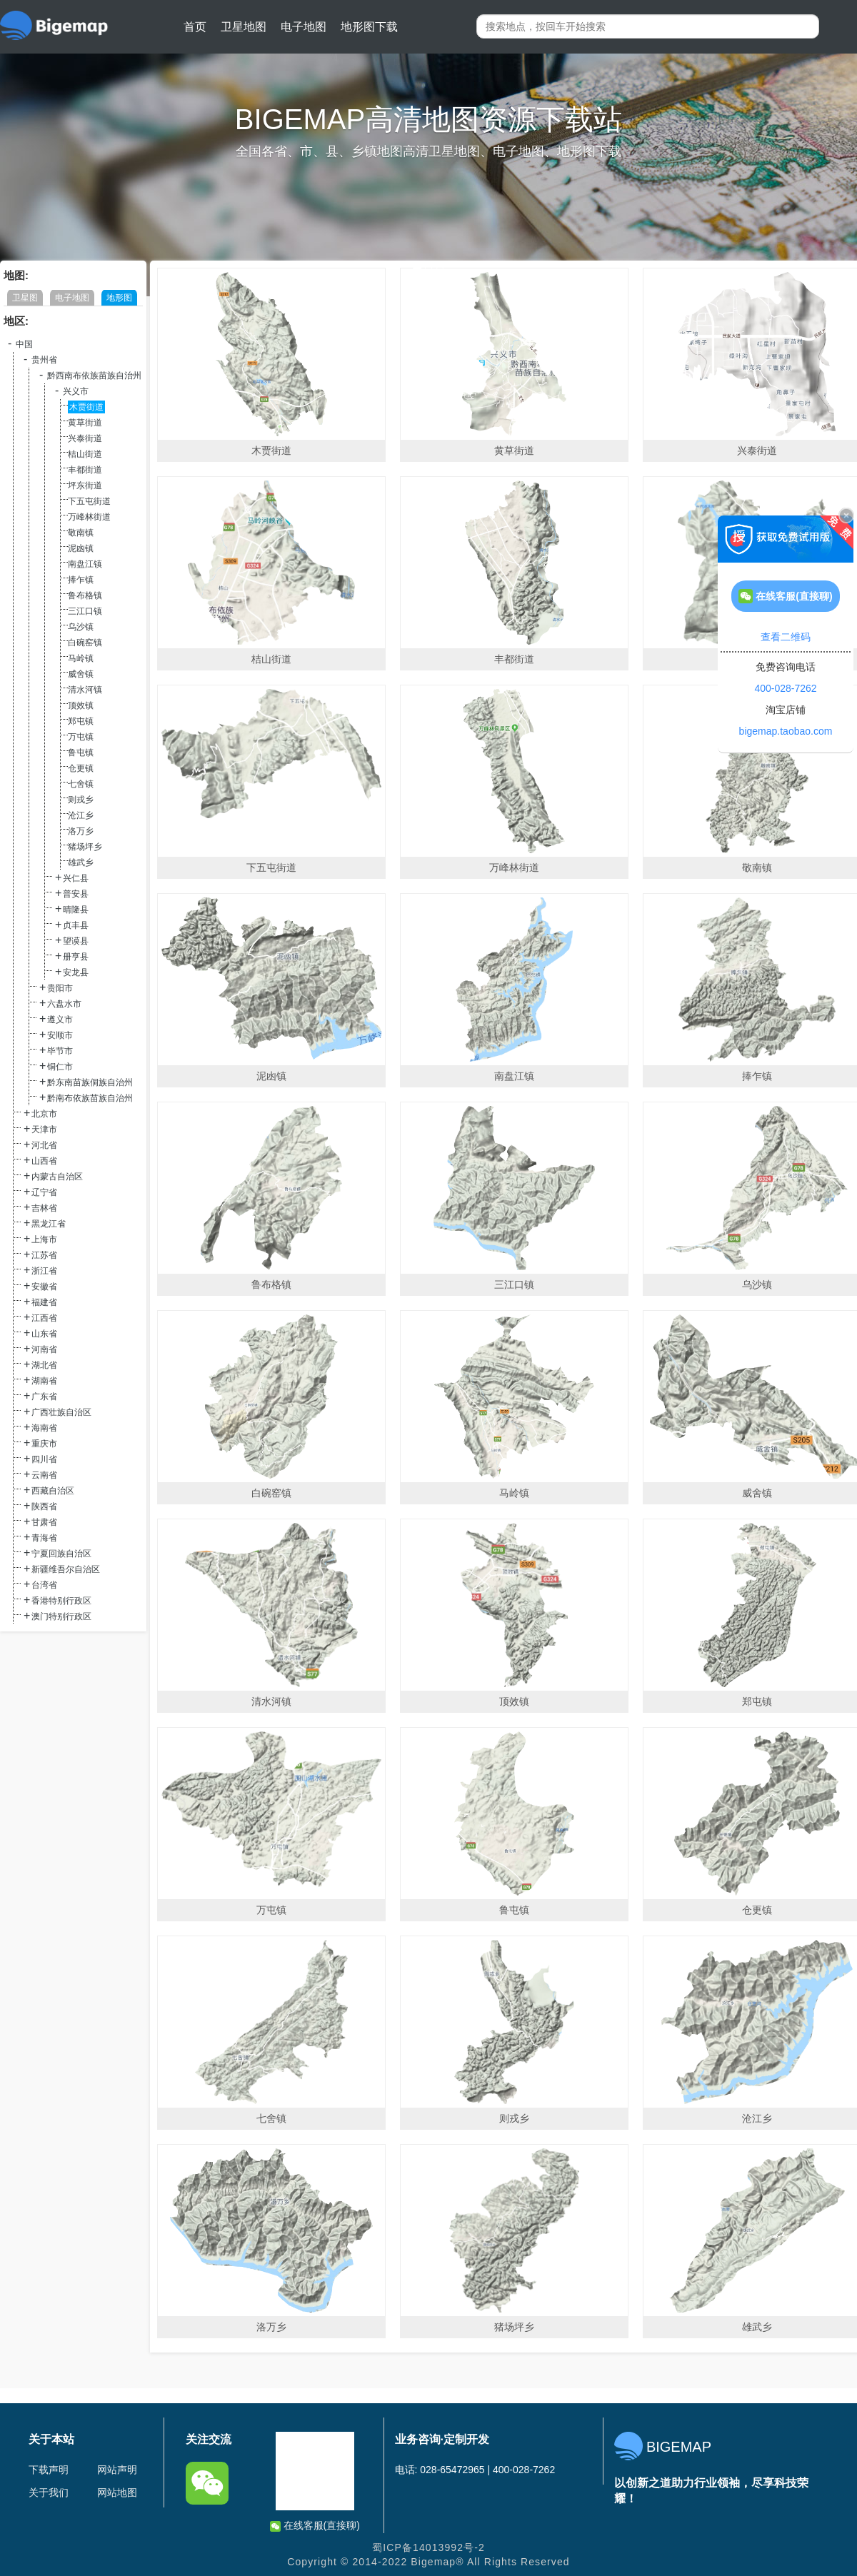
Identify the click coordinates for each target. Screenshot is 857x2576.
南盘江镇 (85, 564)
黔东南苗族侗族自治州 (90, 1082)
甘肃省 (44, 1522)
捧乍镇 (81, 580)
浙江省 (44, 1271)
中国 (24, 344)
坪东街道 (85, 485)
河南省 (44, 1349)
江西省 (44, 1318)
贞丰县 (76, 925)
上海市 (44, 1239)
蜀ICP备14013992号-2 (428, 2547)
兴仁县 (76, 878)
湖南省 (44, 1381)
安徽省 (44, 1287)
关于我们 (49, 2492)
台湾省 (44, 1585)
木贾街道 (86, 407)
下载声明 (49, 2469)
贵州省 (44, 360)
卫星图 (25, 298)
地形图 (119, 298)
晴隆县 (76, 910)
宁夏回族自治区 (61, 1554)
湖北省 (44, 1365)
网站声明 (117, 2469)
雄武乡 (81, 862)
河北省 (44, 1145)
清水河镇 (85, 690)
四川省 (44, 1459)
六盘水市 (64, 1004)
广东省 (44, 1397)
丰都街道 (85, 470)
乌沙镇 (81, 627)
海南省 (44, 1428)
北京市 (44, 1114)
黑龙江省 (48, 1224)
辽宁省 (44, 1192)
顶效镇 (81, 705)
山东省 (44, 1334)
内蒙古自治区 (57, 1177)
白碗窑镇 (85, 643)
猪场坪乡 (85, 847)
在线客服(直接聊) (315, 2526)
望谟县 (76, 941)
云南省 (44, 1475)
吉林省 (44, 1208)
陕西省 (44, 1506)
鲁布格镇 (85, 595)
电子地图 (303, 27)
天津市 (44, 1129)
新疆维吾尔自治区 (65, 1569)
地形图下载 (369, 27)
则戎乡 (81, 800)
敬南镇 (81, 533)
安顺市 (60, 1035)
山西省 (44, 1161)
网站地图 (117, 2492)
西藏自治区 (52, 1491)
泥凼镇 (81, 548)
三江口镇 (85, 611)
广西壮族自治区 (61, 1412)
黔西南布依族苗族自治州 (94, 376)
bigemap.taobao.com (786, 731)
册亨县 (76, 957)
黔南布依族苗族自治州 (90, 1098)
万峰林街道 (89, 517)
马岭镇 (81, 658)
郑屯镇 (81, 721)
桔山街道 (85, 454)
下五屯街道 (89, 501)
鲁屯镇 (81, 753)
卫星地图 (243, 27)
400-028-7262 (785, 688)
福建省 (44, 1302)
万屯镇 (81, 737)
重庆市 (44, 1444)
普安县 (76, 894)
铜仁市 (60, 1067)
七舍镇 (81, 784)
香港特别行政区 (61, 1601)
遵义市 (60, 1020)
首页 (195, 27)
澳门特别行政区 (61, 1616)
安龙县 (76, 972)
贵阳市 (60, 988)
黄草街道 (85, 423)
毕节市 (60, 1051)
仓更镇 (81, 768)
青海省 (44, 1538)
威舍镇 (81, 674)
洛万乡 (81, 831)
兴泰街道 (85, 438)
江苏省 (44, 1255)
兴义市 (76, 391)
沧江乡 (81, 815)
